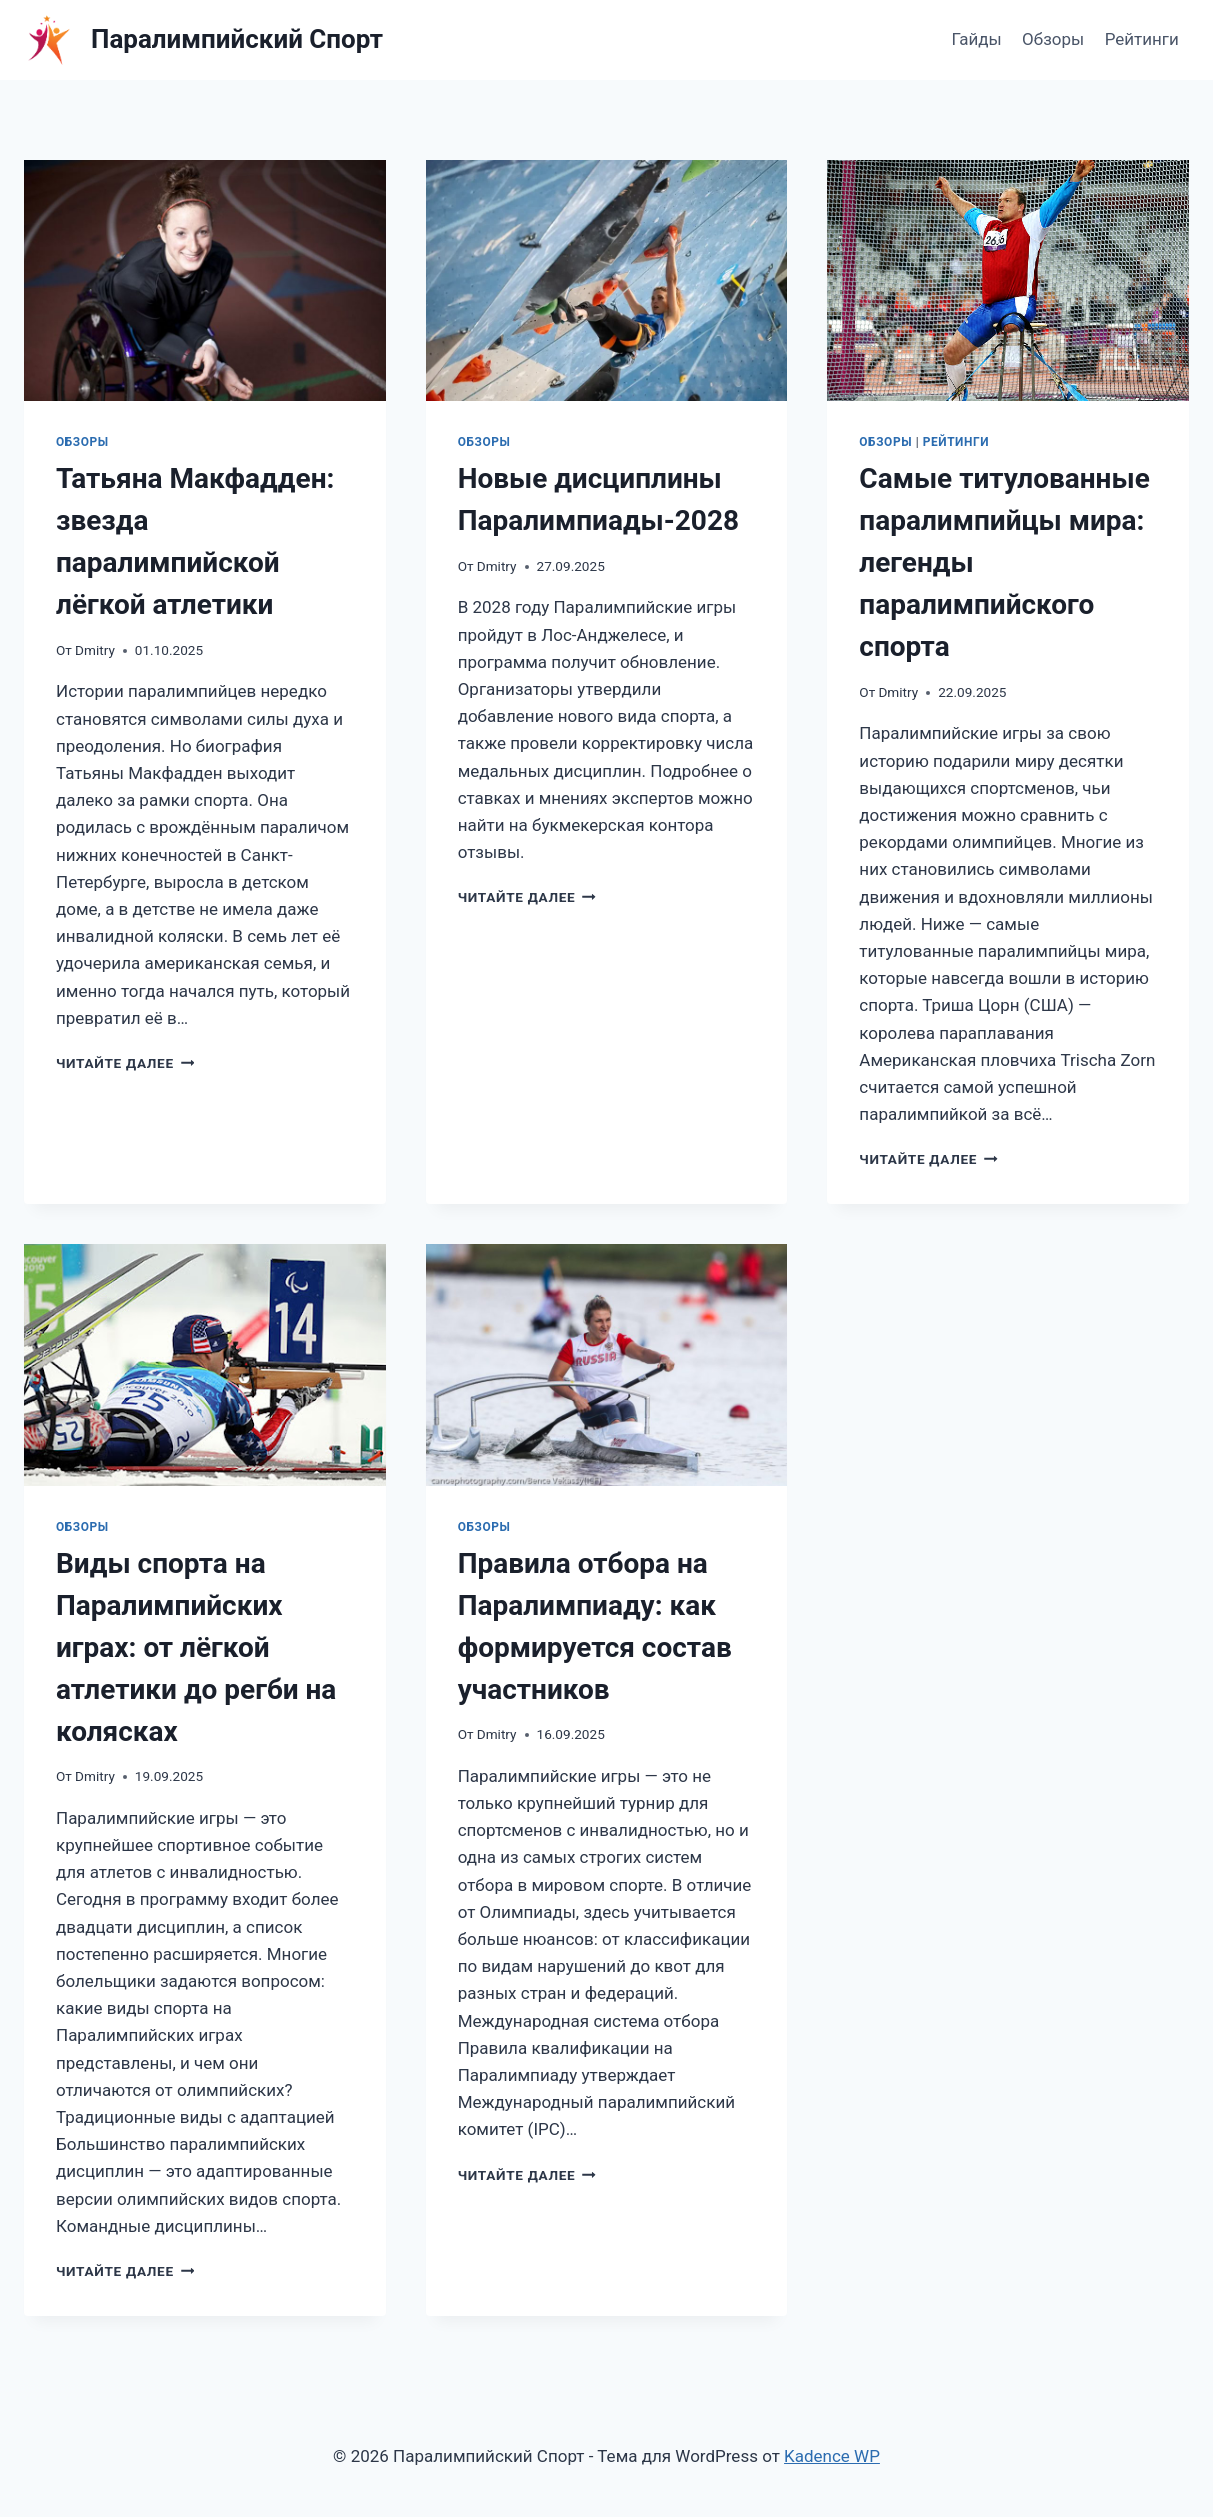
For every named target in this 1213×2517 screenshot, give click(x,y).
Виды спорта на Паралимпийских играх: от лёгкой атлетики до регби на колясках (196, 1647)
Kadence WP (832, 2456)
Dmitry (95, 650)
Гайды (976, 39)
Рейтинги (1142, 39)
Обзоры (1053, 39)
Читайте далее (125, 1063)
